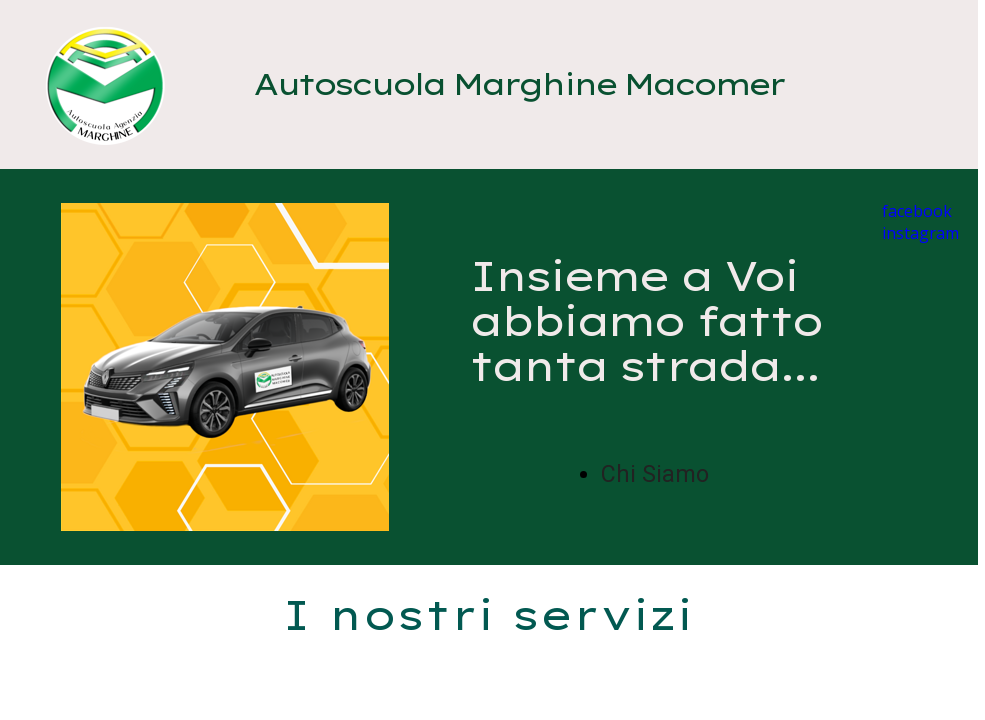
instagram (920, 233)
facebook (917, 211)
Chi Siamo (655, 474)
